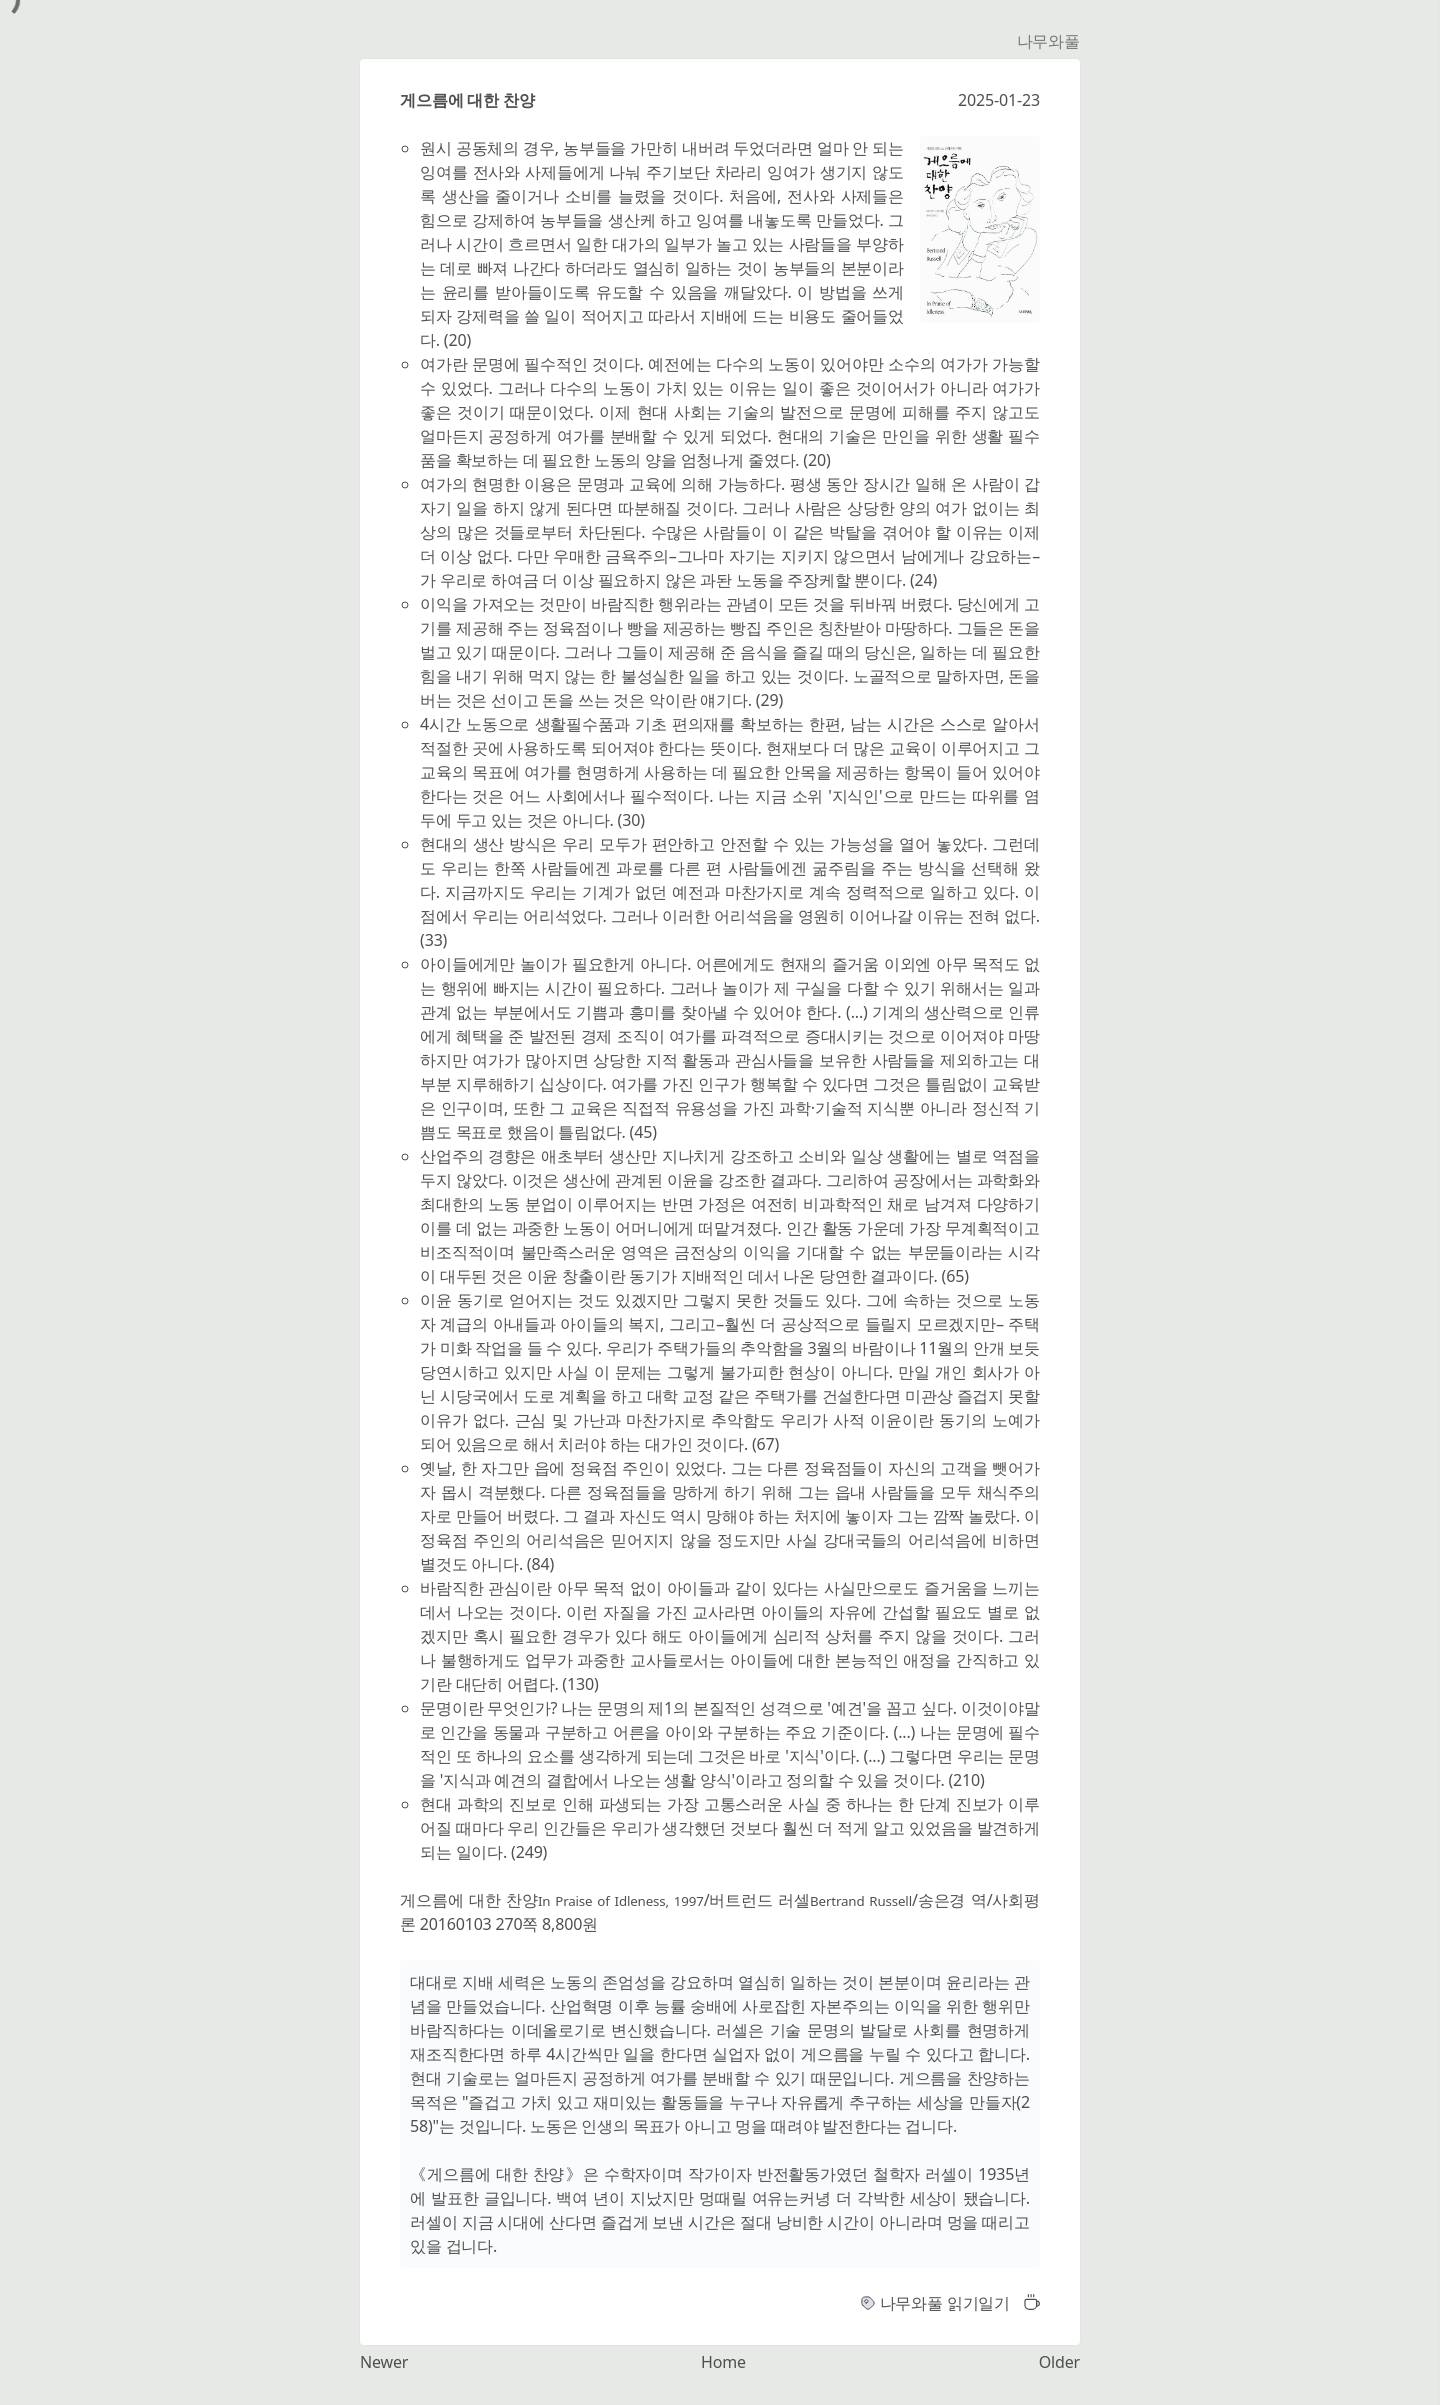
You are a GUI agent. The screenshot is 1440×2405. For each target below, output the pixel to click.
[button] (1027, 2303)
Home (723, 2362)
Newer (384, 2362)
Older (1059, 2362)
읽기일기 (978, 2303)
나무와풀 (1048, 41)
